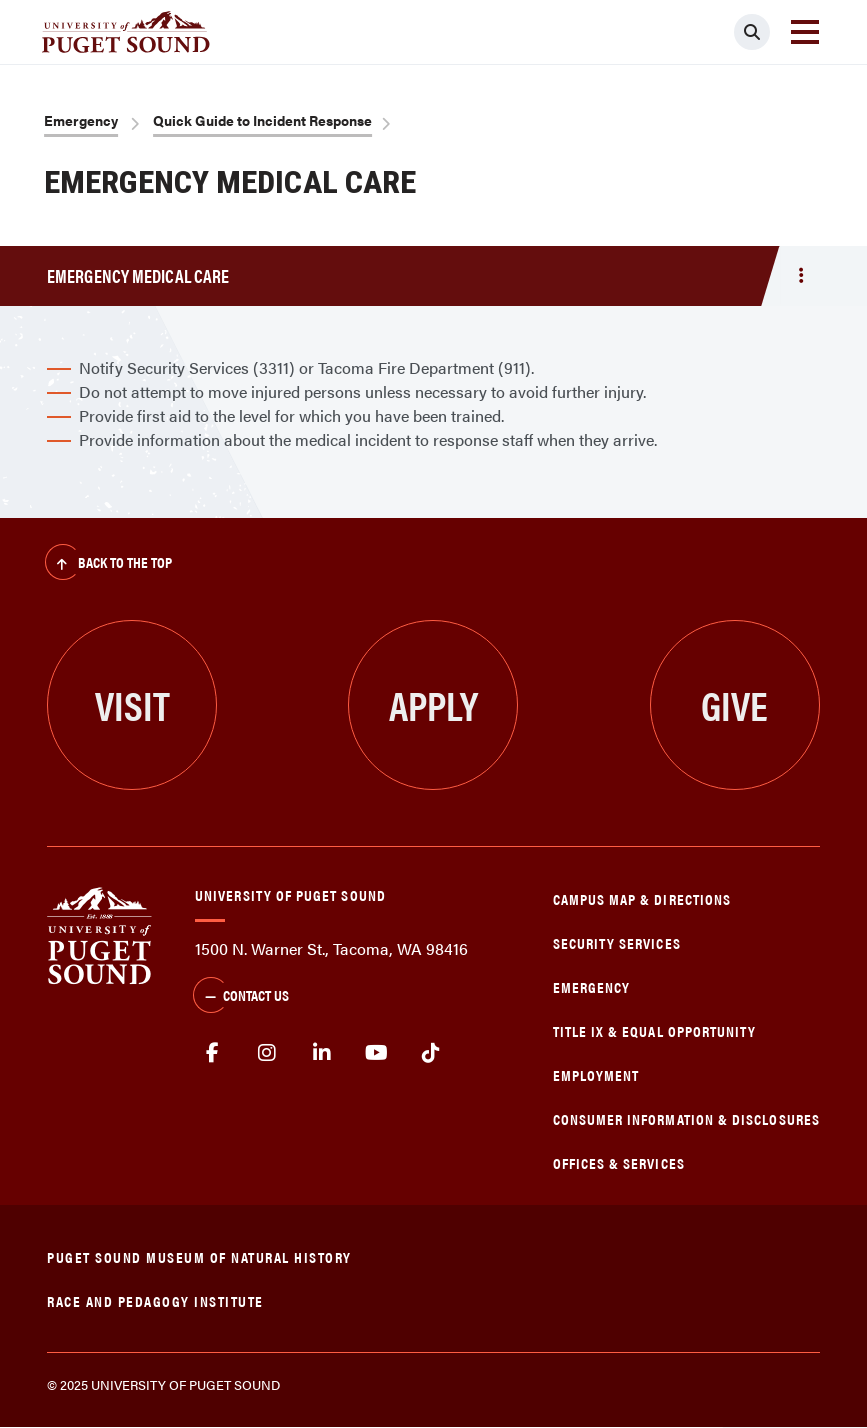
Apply (433, 704)
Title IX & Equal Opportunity (655, 1030)
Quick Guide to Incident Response (262, 120)
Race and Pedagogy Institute (155, 1300)
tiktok (430, 1053)
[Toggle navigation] (805, 32)
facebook (212, 1053)
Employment (596, 1074)
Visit (132, 704)
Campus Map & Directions (642, 898)
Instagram (267, 1053)
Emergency (81, 120)
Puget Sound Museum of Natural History (199, 1256)
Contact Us (241, 997)
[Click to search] (752, 32)
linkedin (321, 1053)
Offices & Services (619, 1162)
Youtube (376, 1053)
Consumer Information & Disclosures (686, 1118)
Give (734, 704)
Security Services (617, 942)
